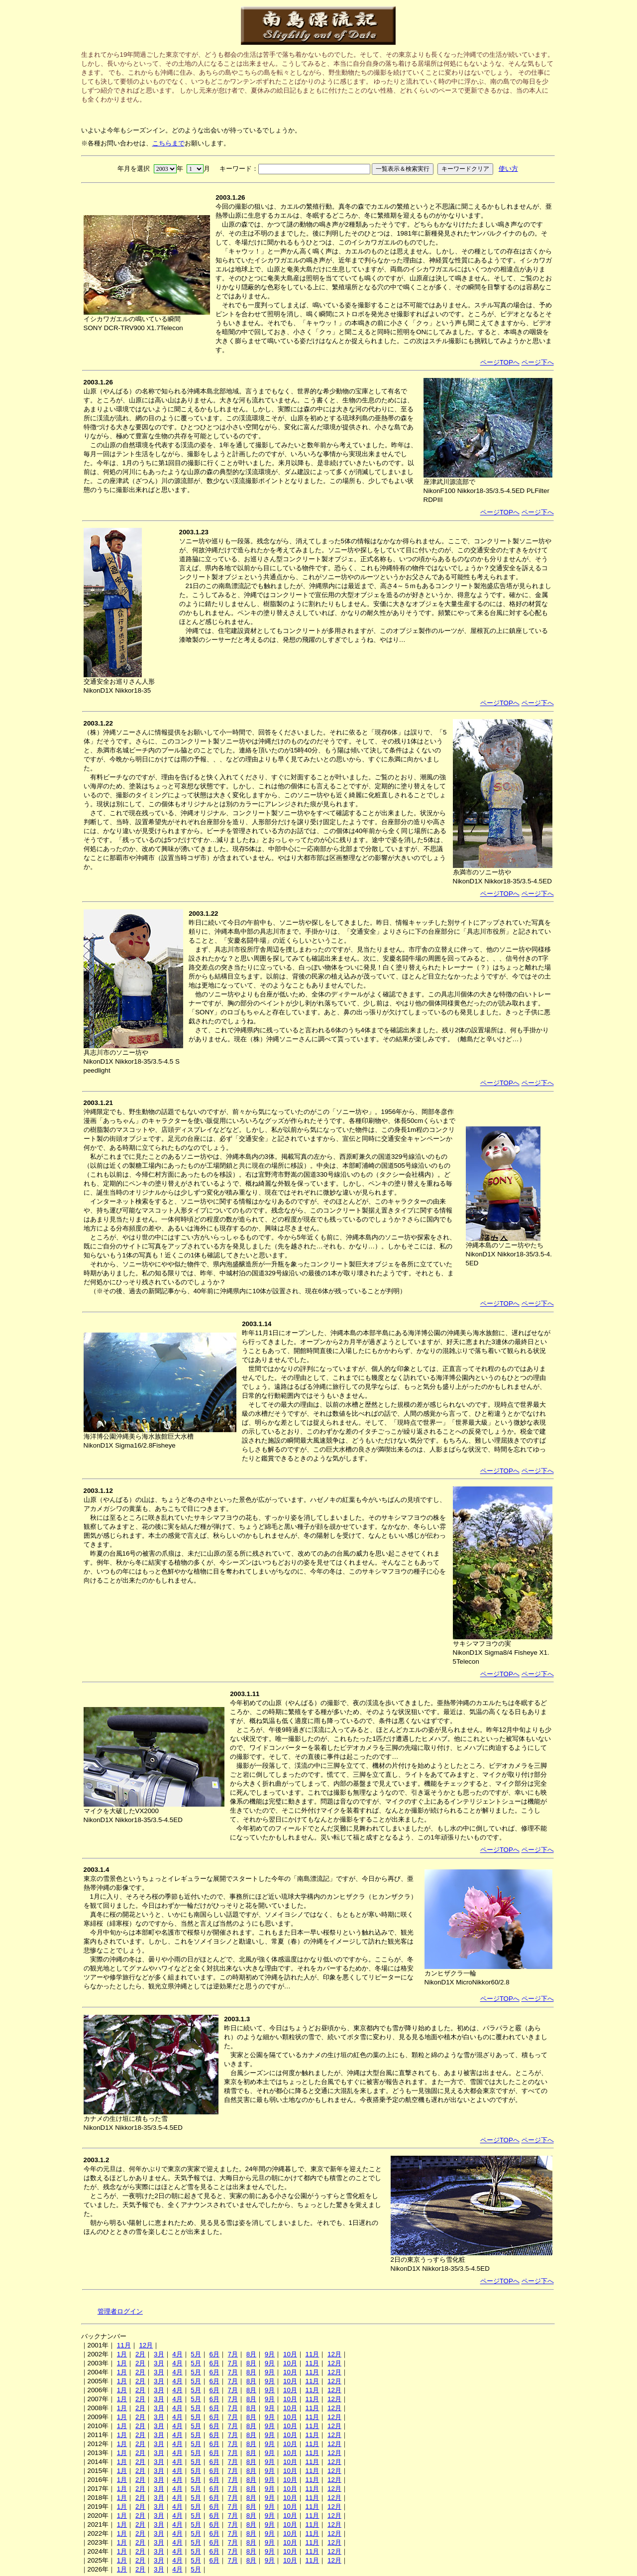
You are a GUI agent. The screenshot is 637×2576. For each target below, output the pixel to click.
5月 (196, 2354)
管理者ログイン (120, 2311)
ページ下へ (538, 362)
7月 (233, 2354)
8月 (251, 2354)
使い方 (508, 168)
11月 (124, 2345)
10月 (290, 2354)
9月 (270, 2354)
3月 (159, 2354)
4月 (177, 2354)
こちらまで (168, 143)
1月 (122, 2354)
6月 (214, 2354)
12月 (146, 2345)
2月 (140, 2354)
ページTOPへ (500, 362)
